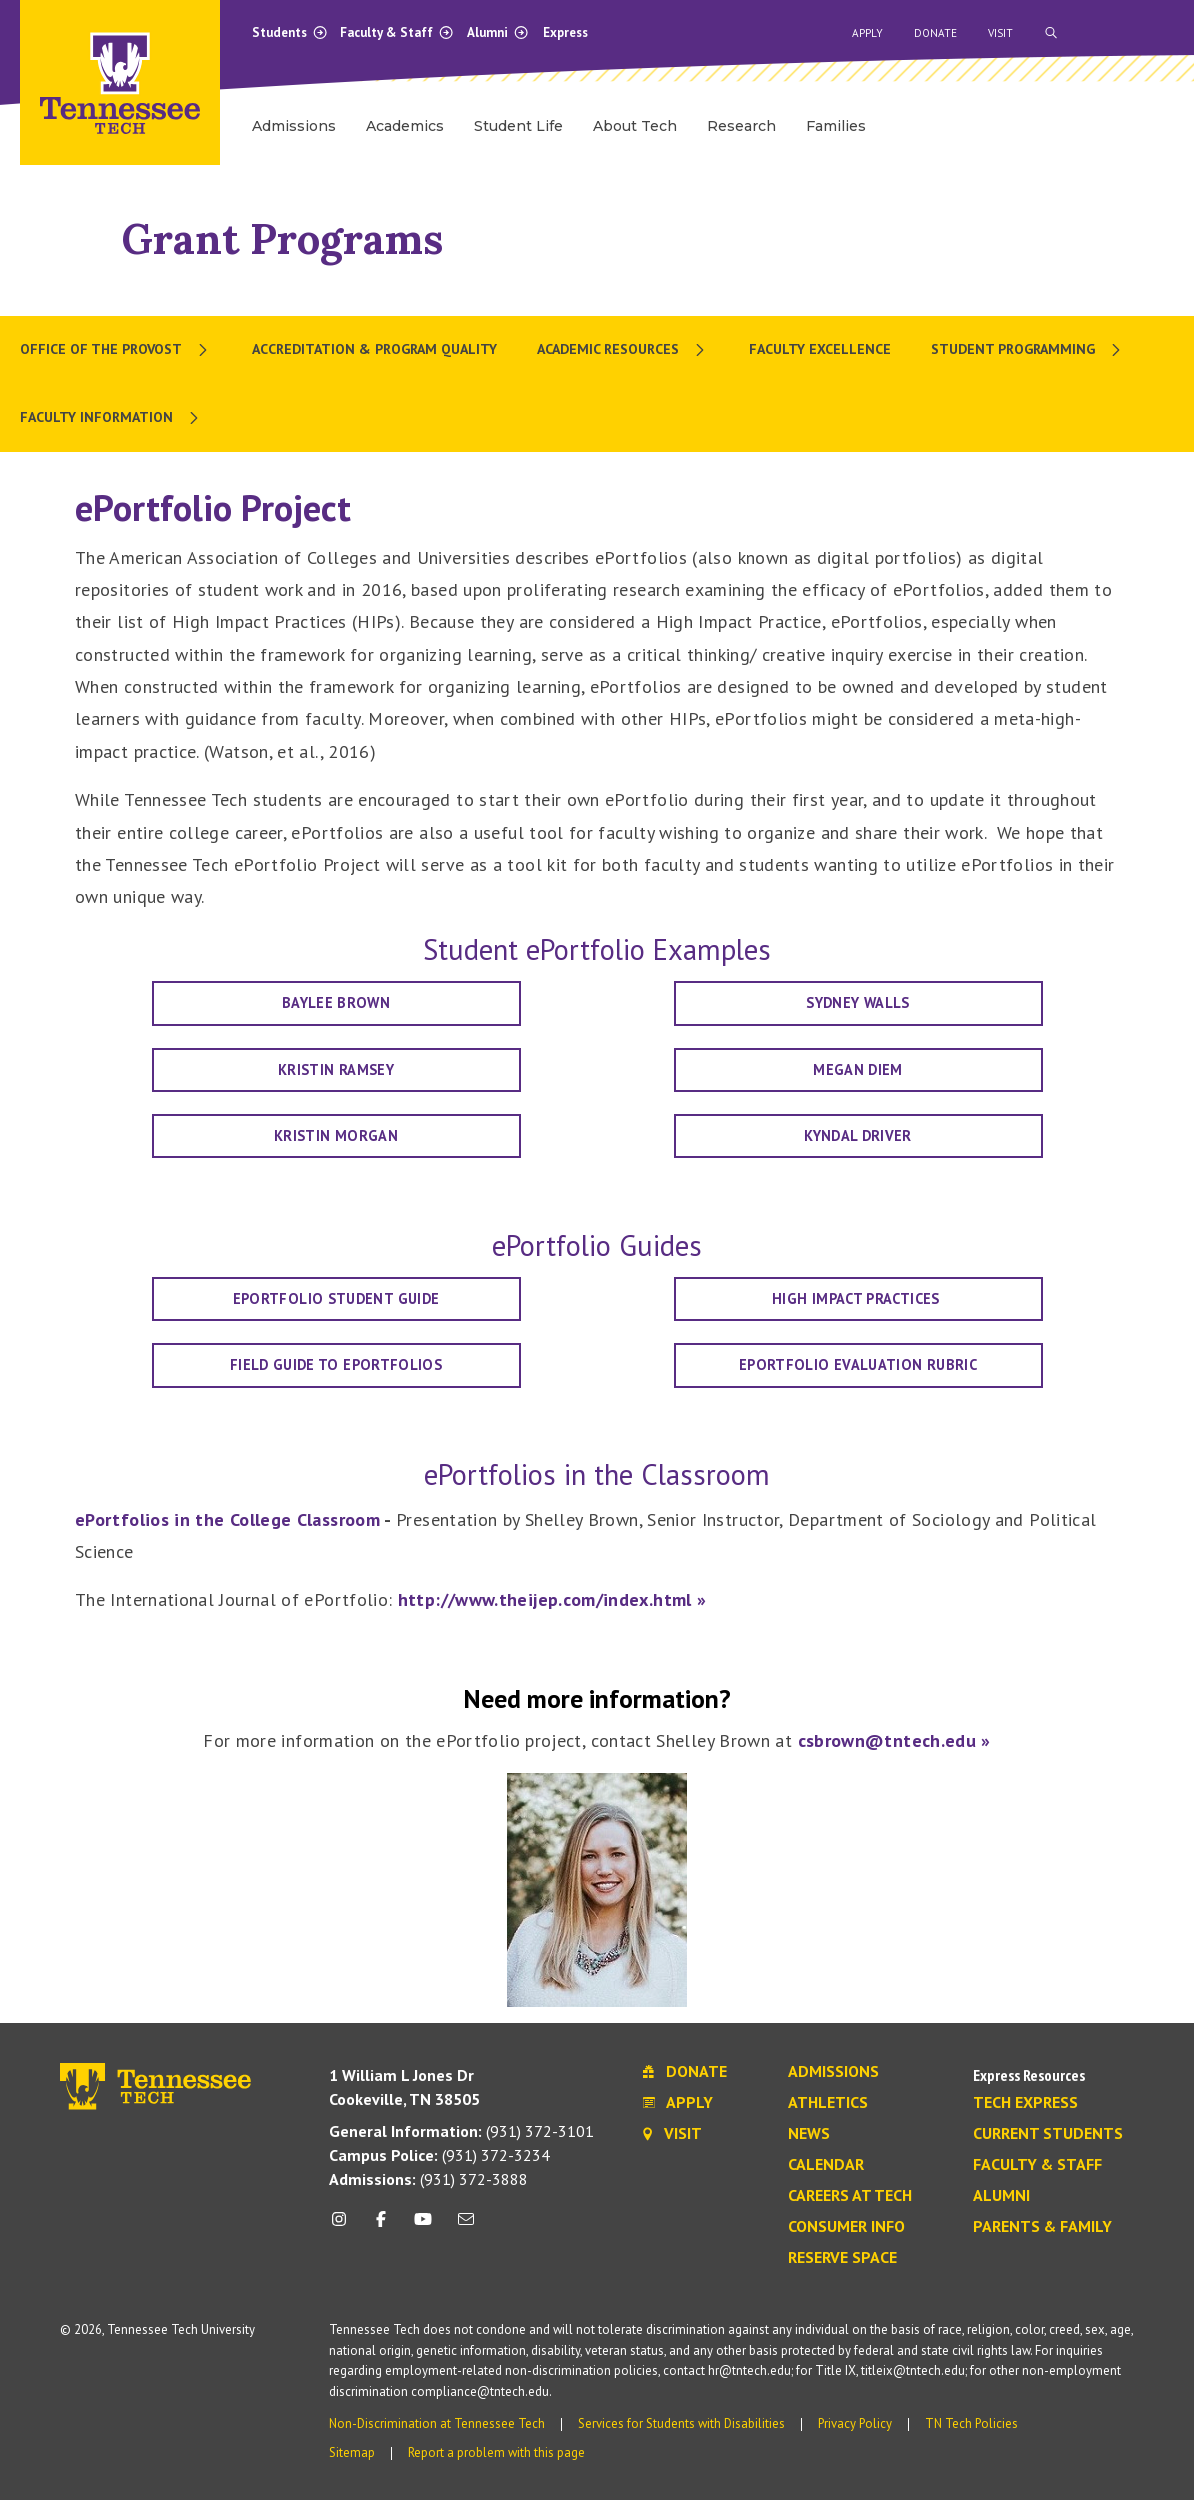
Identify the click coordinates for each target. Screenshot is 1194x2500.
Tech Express (1025, 2103)
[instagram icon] (344, 2226)
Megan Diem (858, 1069)
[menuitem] (116, 350)
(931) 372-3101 (461, 2131)
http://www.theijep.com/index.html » (552, 1599)
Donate (935, 33)
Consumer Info (846, 2227)
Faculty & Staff (397, 32)
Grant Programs (282, 238)
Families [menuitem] (836, 126)
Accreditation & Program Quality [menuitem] (374, 349)
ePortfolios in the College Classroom (227, 1519)
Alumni (498, 32)
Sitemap (352, 2452)
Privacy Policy (855, 2423)
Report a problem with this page (496, 2452)
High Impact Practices (858, 1298)
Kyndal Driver (858, 1135)
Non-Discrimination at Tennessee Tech (437, 2423)
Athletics (828, 2103)
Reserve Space (842, 2258)
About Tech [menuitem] (635, 126)
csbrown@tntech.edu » (894, 1740)
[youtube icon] (423, 2226)
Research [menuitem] (741, 126)
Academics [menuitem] (405, 126)
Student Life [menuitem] (518, 126)
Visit (1000, 33)
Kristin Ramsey (336, 1069)
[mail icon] (465, 2226)
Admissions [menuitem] (294, 126)
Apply (867, 33)
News (809, 2134)
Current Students (1048, 2134)
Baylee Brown (336, 1002)
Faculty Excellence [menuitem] (820, 349)
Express (565, 32)
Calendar (826, 2165)
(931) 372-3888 (428, 2179)
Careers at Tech (850, 2196)
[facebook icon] (381, 2226)
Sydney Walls (857, 1002)
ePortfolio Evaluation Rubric (858, 1364)
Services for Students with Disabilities (681, 2423)
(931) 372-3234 (439, 2155)
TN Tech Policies (971, 2423)
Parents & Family (1042, 2227)
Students (290, 32)
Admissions (833, 2072)
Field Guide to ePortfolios (336, 1364)
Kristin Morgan (336, 1135)
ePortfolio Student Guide (336, 1298)
